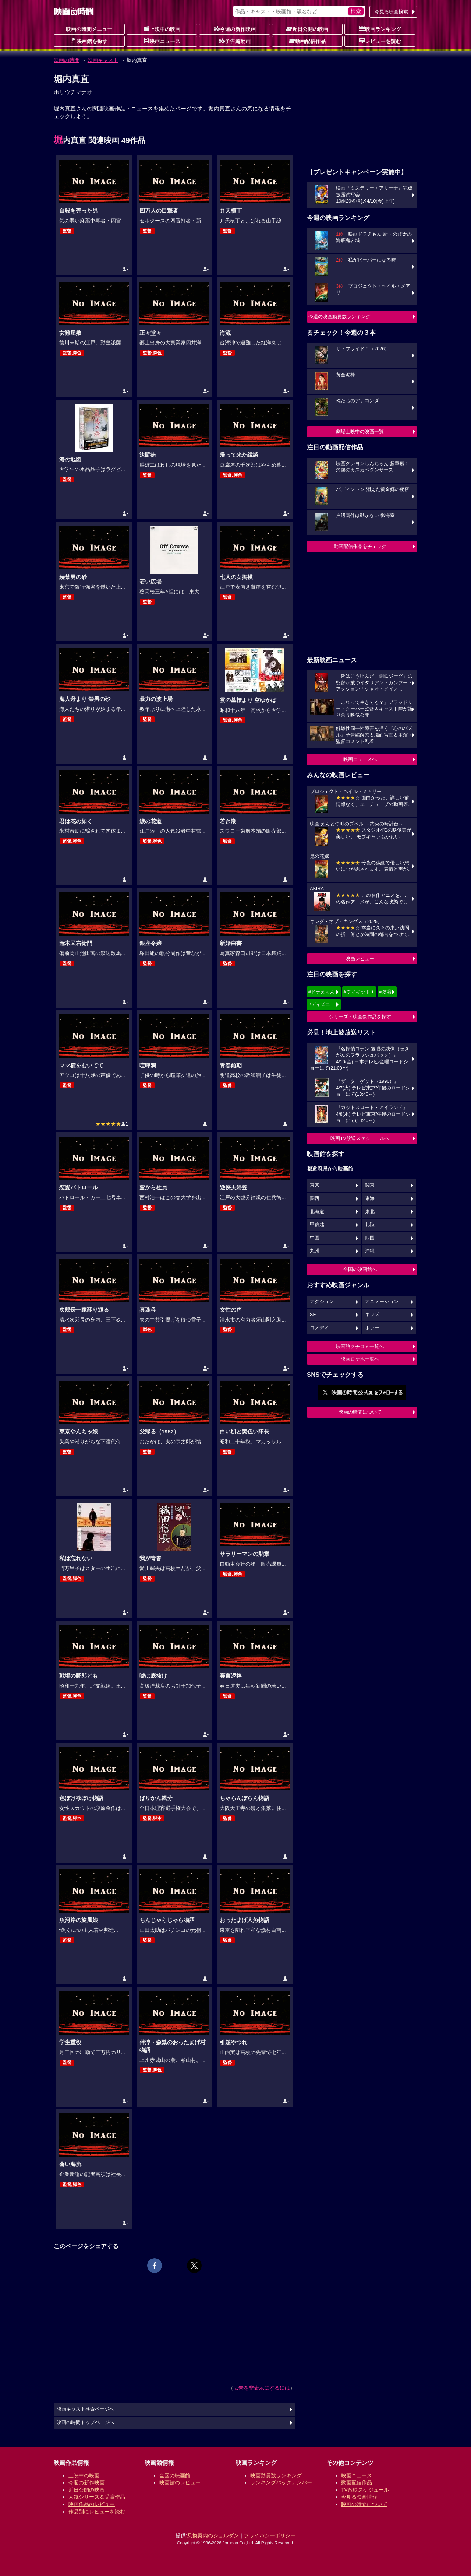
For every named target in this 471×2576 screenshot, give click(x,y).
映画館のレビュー (180, 2482)
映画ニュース (162, 41)
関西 (314, 1198)
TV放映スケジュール (365, 2490)
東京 (314, 1185)
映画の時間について (360, 1412)
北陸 (370, 1224)
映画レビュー (360, 958)
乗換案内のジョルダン (213, 2535)
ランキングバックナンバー (281, 2482)
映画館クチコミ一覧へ (360, 1346)
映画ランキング (380, 28)
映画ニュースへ (360, 759)
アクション (322, 1301)
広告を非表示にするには (261, 2388)
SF (313, 1314)
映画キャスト (103, 60)
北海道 (317, 1211)
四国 (370, 1237)
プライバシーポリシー (269, 2535)
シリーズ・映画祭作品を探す (360, 1016)
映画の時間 (66, 60)
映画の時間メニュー (89, 29)
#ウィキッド (357, 991)
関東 (370, 1185)
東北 (370, 1211)
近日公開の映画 (307, 28)
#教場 (385, 991)
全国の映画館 (174, 2475)
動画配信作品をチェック (360, 546)
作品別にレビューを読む (96, 2511)
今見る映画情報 (359, 2497)
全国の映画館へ (360, 1269)
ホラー (372, 1327)
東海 (370, 1198)
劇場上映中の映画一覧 (360, 431)
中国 (314, 1237)
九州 (314, 1250)
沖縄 (370, 1250)
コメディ (319, 1327)
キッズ (372, 1314)
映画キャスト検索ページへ (85, 2409)
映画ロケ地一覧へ (360, 1359)
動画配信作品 (307, 41)
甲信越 (317, 1224)
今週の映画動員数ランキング (339, 316)
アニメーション (382, 1301)
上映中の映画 (162, 28)
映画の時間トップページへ (85, 2422)
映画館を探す (89, 41)
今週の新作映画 (235, 28)
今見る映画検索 (391, 11)
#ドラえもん (321, 991)
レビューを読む (380, 41)
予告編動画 (235, 41)
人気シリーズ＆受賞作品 (96, 2497)
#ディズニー (321, 1004)
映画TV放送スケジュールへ (359, 1138)
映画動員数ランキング (276, 2475)
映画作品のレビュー (91, 2504)
